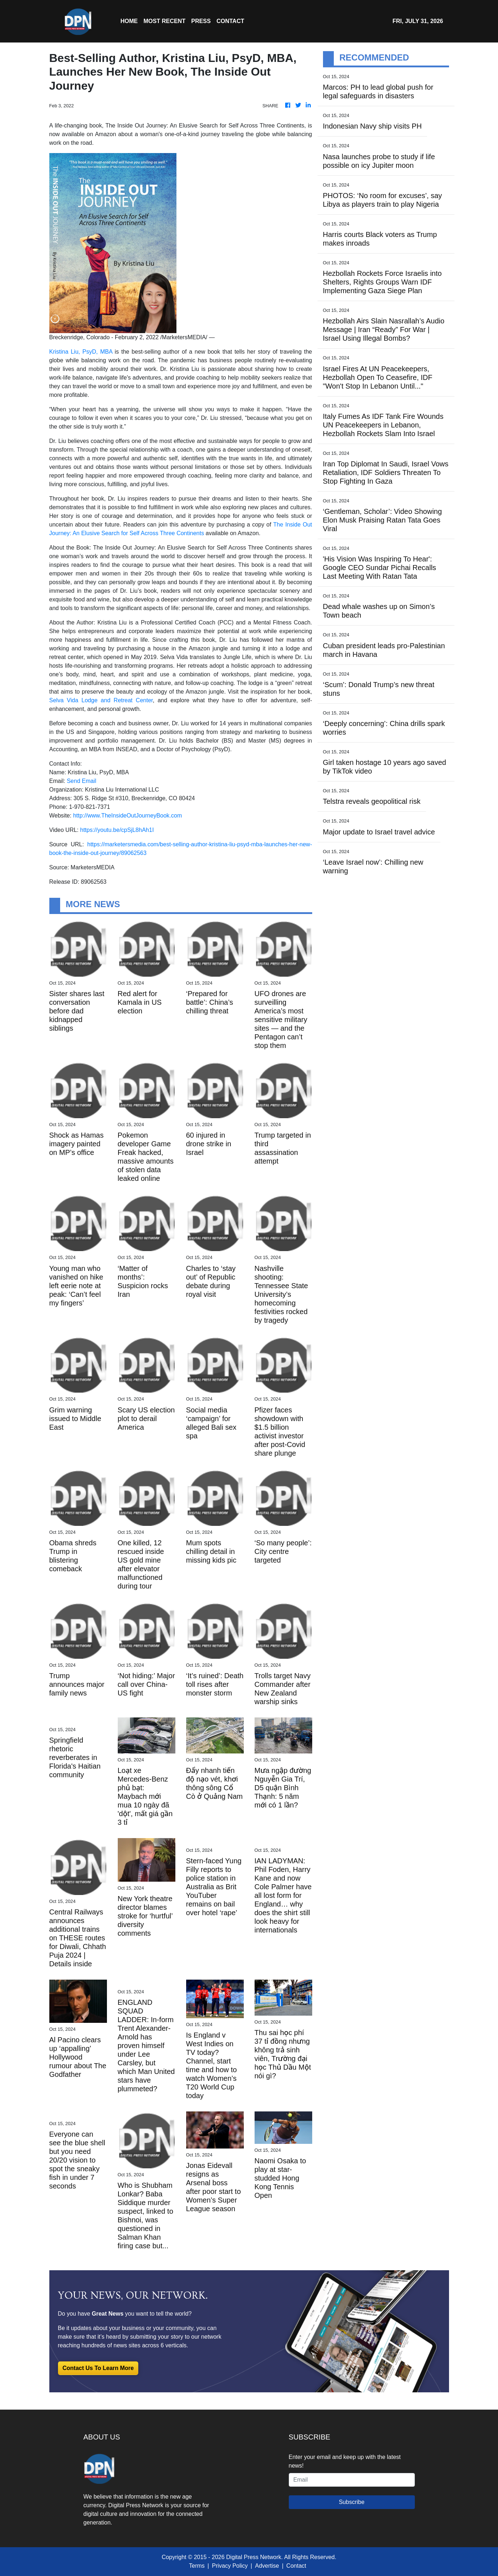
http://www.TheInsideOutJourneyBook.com (127, 815)
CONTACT (230, 21)
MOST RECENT (164, 21)
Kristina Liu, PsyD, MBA (80, 352)
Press (201, 21)
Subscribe (351, 2502)
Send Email (81, 781)
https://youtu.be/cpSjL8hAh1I (117, 830)
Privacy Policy (230, 2566)
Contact (296, 2566)
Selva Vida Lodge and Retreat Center (101, 700)
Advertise (267, 2566)
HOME (129, 21)
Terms (197, 2566)
